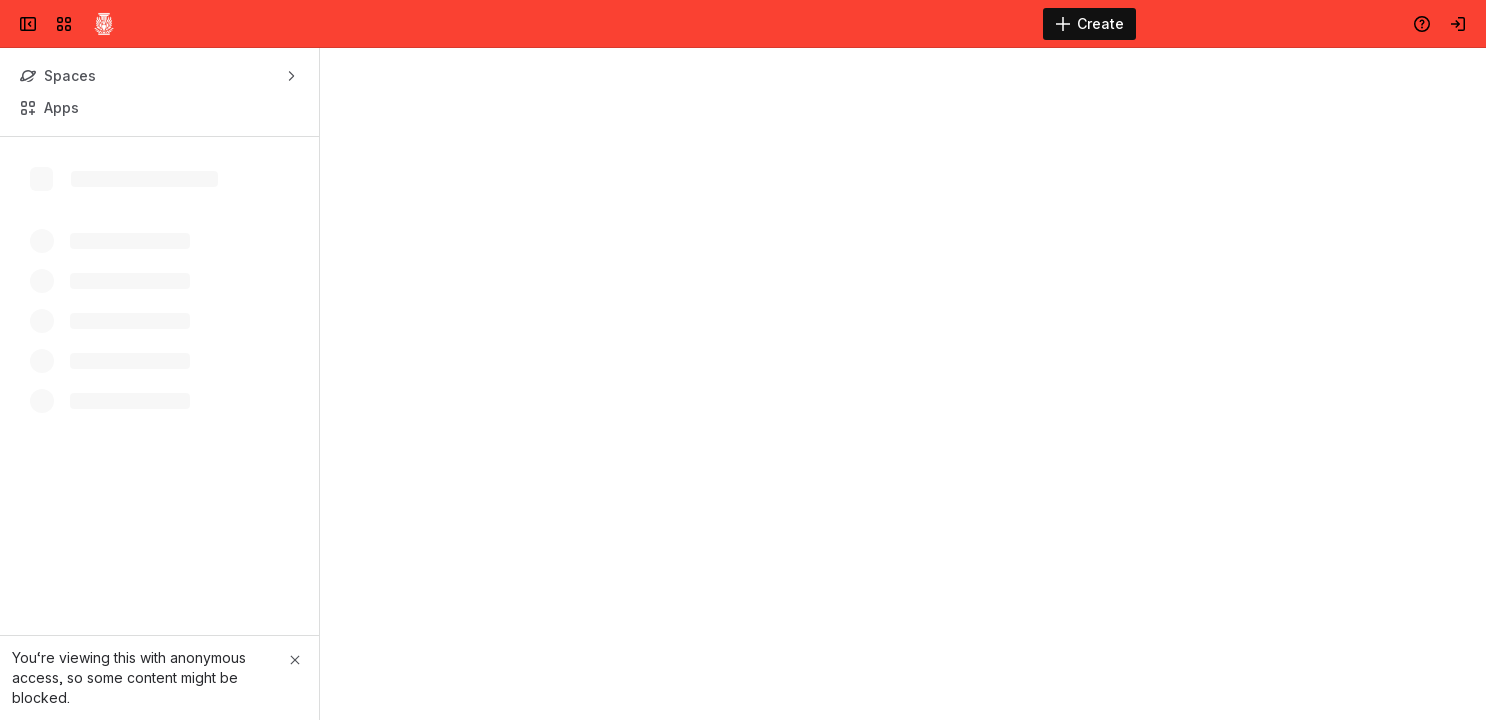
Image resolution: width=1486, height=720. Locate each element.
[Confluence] (104, 24)
